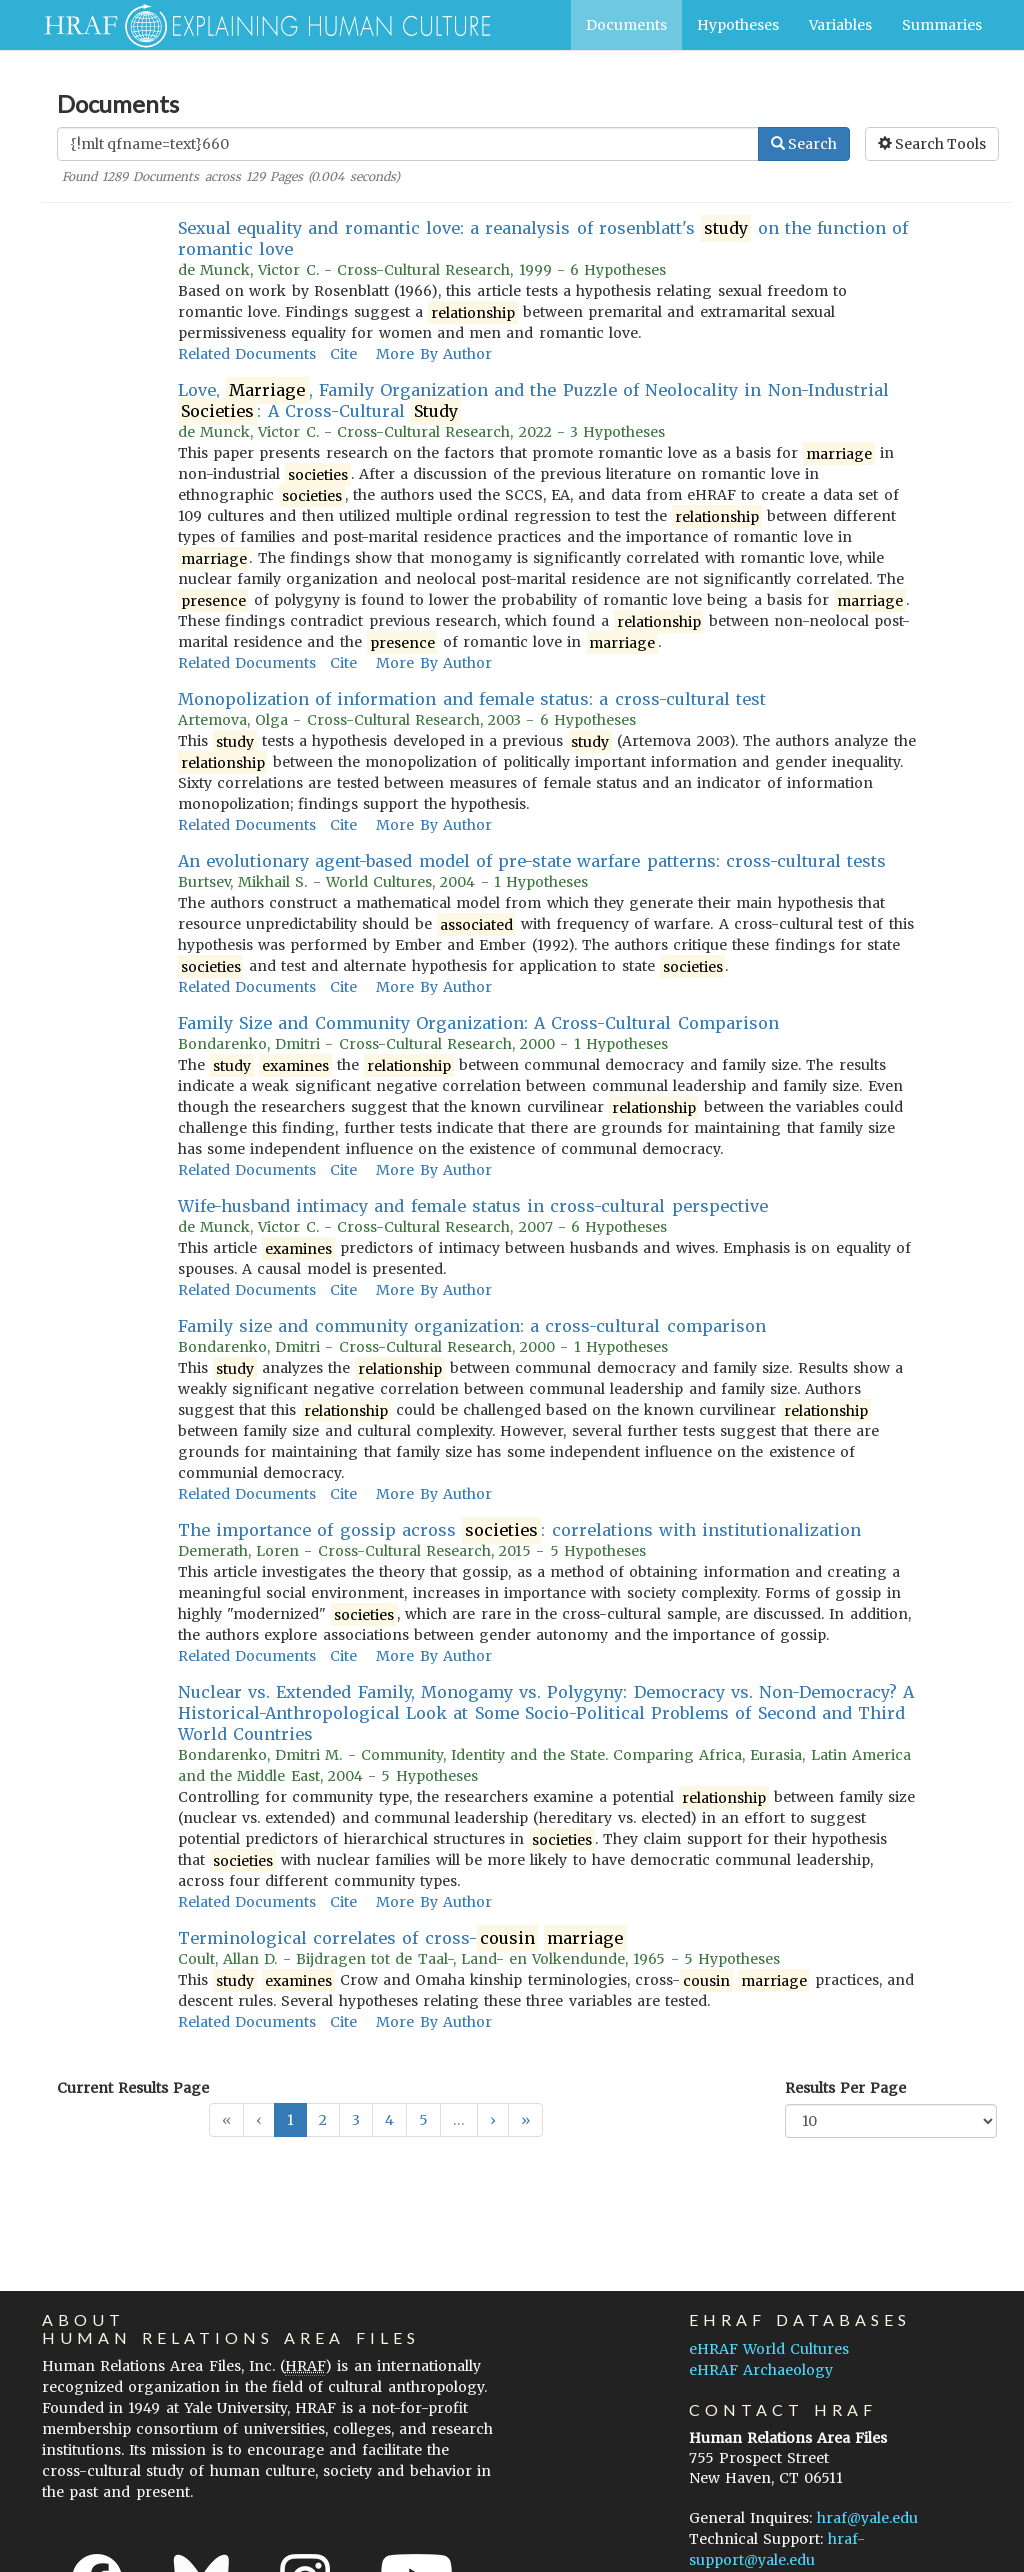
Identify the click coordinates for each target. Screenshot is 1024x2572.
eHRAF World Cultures (769, 2349)
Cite (343, 354)
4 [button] (389, 2120)
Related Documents (247, 354)
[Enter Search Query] (408, 144)
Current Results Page (133, 2088)
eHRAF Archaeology (761, 2370)
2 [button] (323, 2120)
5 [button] (423, 2120)
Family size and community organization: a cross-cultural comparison (472, 1326)
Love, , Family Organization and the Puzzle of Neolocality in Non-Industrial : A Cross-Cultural (533, 401)
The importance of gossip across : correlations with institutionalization (519, 1530)
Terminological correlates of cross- (402, 1938)
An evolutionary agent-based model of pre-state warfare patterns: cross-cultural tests (532, 861)
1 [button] (290, 2120)
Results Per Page (845, 2088)
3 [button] (356, 2120)
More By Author (433, 354)
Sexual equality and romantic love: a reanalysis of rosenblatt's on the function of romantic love (543, 238)
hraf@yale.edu (867, 2518)
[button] (493, 2120)
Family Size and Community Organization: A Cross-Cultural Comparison (478, 1023)
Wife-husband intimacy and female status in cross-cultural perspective (473, 1206)
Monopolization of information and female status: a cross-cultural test (472, 699)
